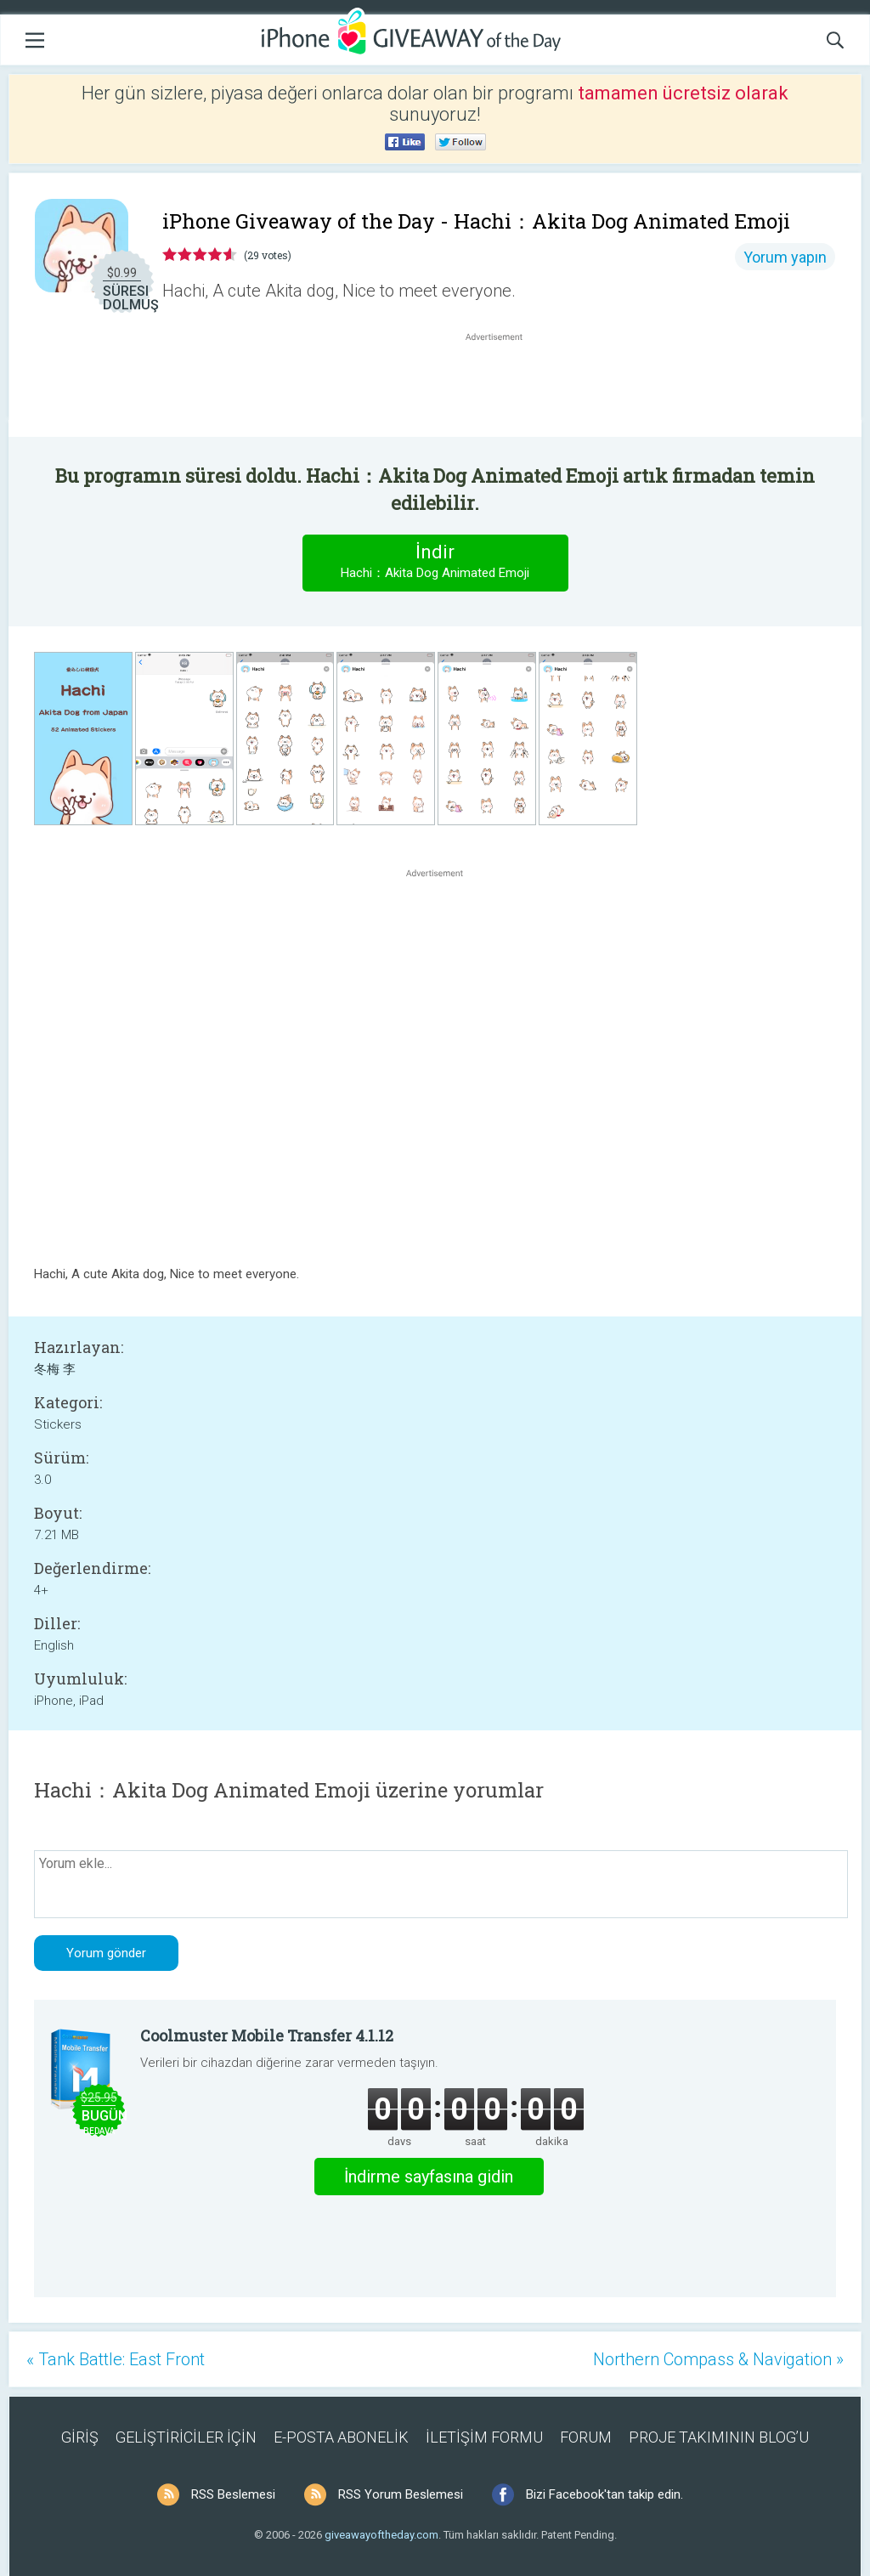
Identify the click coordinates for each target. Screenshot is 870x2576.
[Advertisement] (503, 385)
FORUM (586, 2437)
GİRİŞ (80, 2437)
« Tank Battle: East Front (115, 2359)
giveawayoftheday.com (381, 2534)
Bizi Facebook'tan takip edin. (604, 2494)
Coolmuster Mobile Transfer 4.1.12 (266, 2035)
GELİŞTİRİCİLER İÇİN (186, 2437)
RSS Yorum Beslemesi (400, 2494)
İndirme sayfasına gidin (428, 2176)
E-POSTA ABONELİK (341, 2437)
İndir (435, 562)
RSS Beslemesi (233, 2494)
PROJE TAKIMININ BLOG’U (719, 2437)
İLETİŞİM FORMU (484, 2437)
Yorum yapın (785, 257)
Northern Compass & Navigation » (718, 2359)
